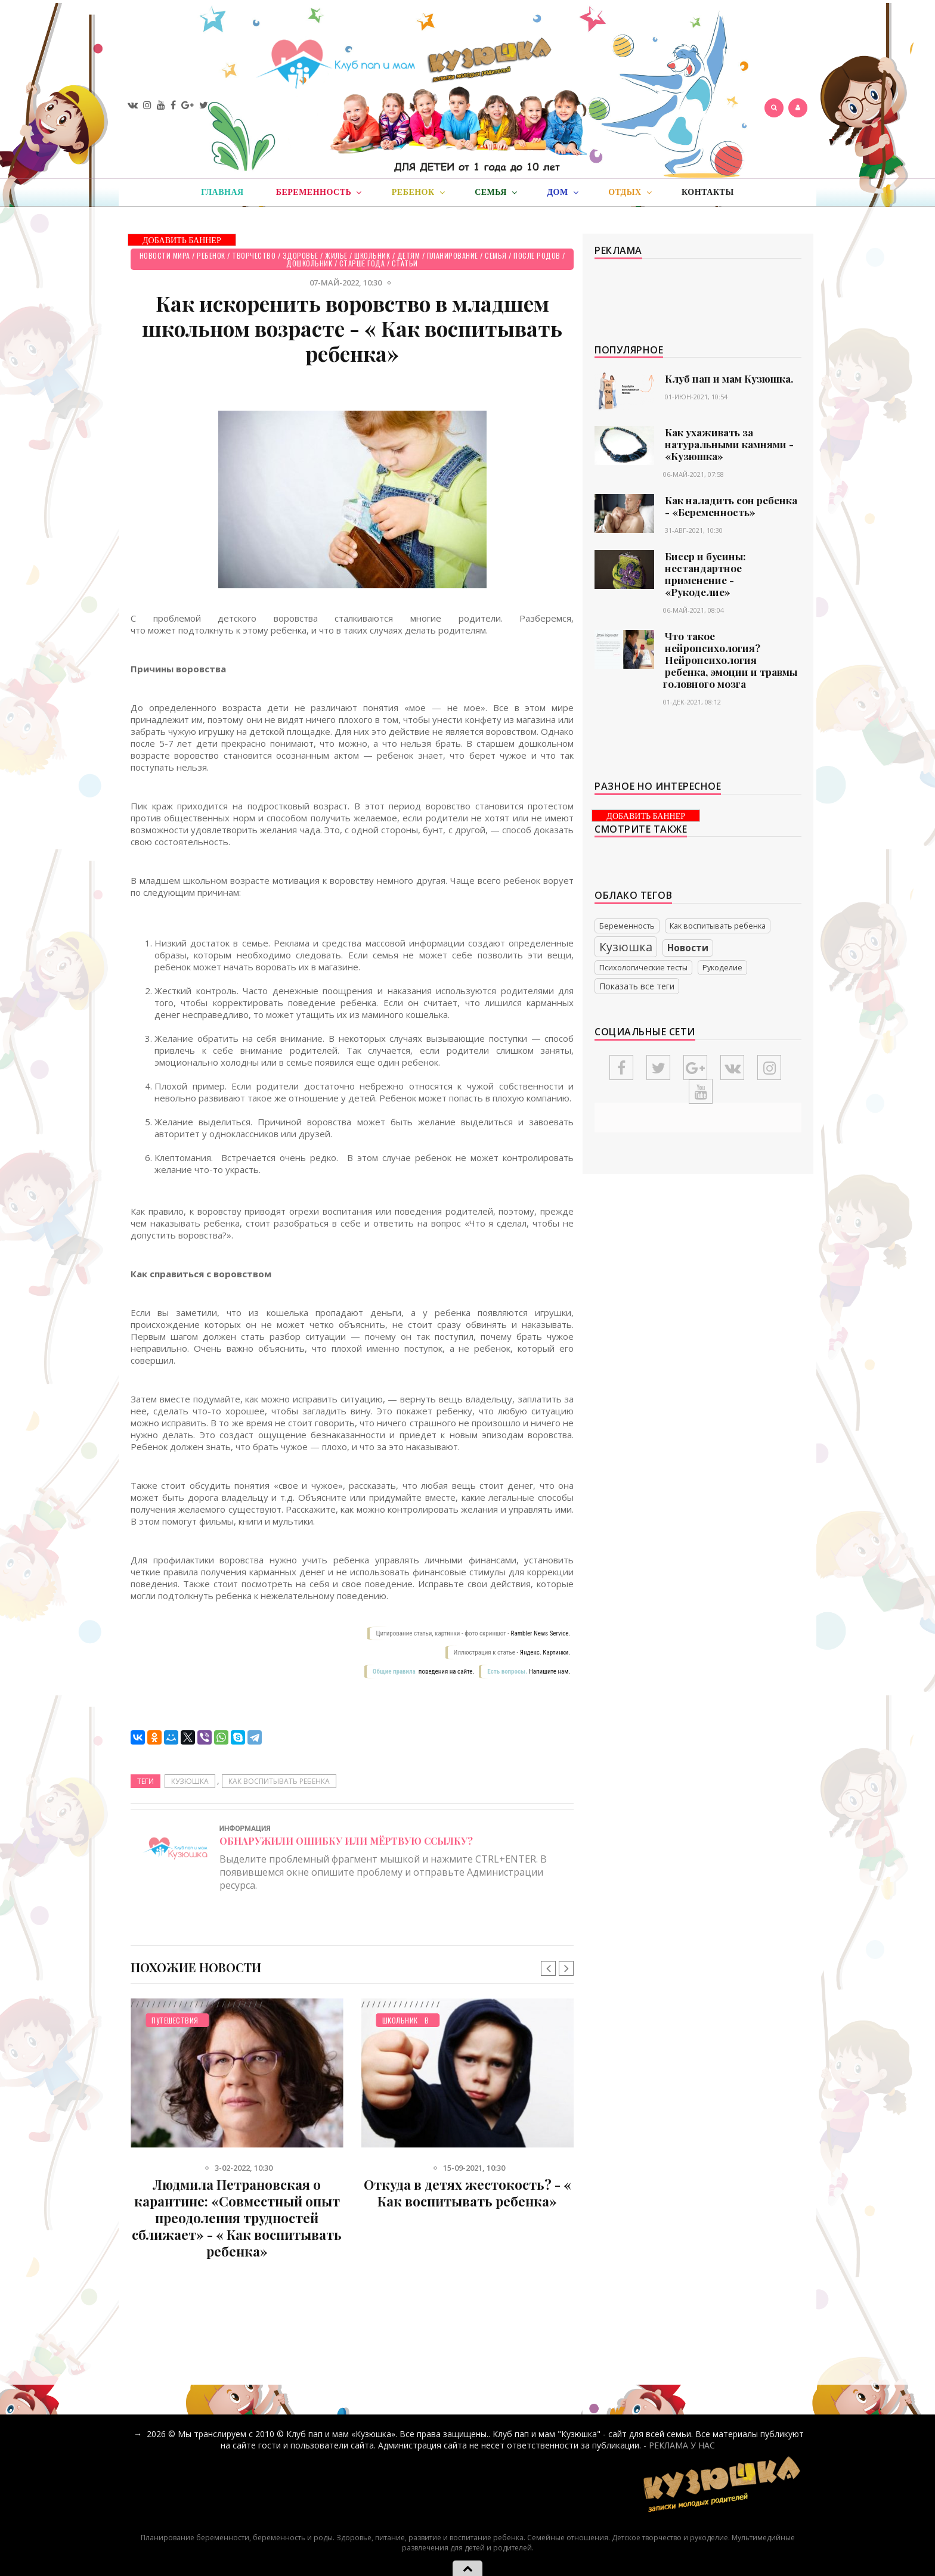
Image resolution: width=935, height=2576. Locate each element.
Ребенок (211, 255)
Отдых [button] (630, 192)
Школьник (372, 255)
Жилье (336, 255)
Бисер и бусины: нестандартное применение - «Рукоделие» (705, 574)
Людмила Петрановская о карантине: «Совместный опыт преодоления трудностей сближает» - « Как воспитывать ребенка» (237, 2217)
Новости (687, 948)
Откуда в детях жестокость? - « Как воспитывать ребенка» (467, 2192)
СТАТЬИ (405, 263)
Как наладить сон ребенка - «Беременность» (731, 506)
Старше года (362, 263)
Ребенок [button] (418, 192)
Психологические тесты (643, 968)
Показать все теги (636, 986)
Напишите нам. (549, 1671)
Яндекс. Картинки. (545, 1652)
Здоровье (300, 255)
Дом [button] (562, 192)
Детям (408, 255)
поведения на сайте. (445, 1671)
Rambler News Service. (541, 1633)
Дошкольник (309, 263)
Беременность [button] (319, 192)
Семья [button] (496, 192)
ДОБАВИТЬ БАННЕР (182, 240)
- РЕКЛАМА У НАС (679, 2445)
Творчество (253, 255)
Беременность (627, 926)
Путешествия (175, 2020)
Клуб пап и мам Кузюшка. (729, 378)
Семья (496, 255)
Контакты (708, 192)
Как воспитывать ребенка (279, 1781)
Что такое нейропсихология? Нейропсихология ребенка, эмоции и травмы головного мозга (730, 659)
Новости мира (165, 255)
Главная (222, 192)
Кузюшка (190, 1781)
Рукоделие (722, 968)
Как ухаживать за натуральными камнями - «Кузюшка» (729, 444)
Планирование (452, 255)
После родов (537, 255)
